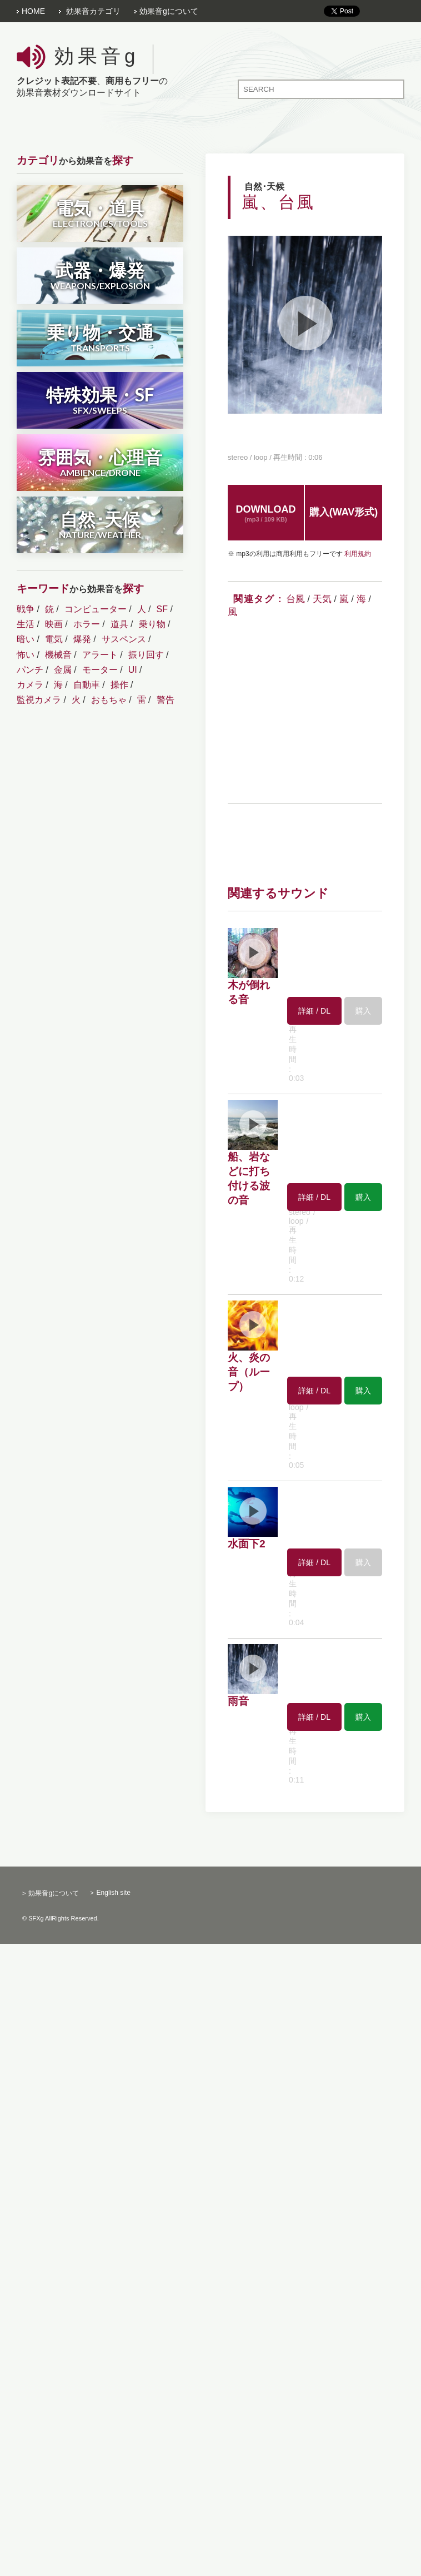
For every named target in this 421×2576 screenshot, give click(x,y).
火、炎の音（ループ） (249, 1372)
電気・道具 (100, 213)
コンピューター (95, 609)
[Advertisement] (321, 713)
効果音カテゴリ (93, 11)
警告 (165, 699)
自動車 (86, 684)
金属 (63, 669)
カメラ (30, 684)
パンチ (30, 669)
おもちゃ (109, 699)
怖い (25, 654)
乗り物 (152, 624)
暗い (25, 639)
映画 (54, 624)
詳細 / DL (314, 1010)
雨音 (238, 1701)
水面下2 (246, 1544)
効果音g (96, 56)
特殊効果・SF (100, 399)
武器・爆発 (100, 275)
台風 (295, 599)
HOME (33, 11)
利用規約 (357, 554)
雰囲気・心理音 (100, 462)
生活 (25, 624)
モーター (100, 669)
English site (114, 1893)
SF (162, 609)
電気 (54, 639)
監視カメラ (39, 699)
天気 (322, 599)
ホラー (86, 624)
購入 (363, 1197)
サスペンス (124, 639)
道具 (119, 624)
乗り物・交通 (100, 337)
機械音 (58, 654)
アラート (100, 654)
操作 (119, 684)
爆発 (82, 639)
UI (132, 669)
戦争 (25, 609)
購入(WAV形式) (343, 512)
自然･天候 (100, 524)
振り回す (146, 654)
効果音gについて (168, 11)
